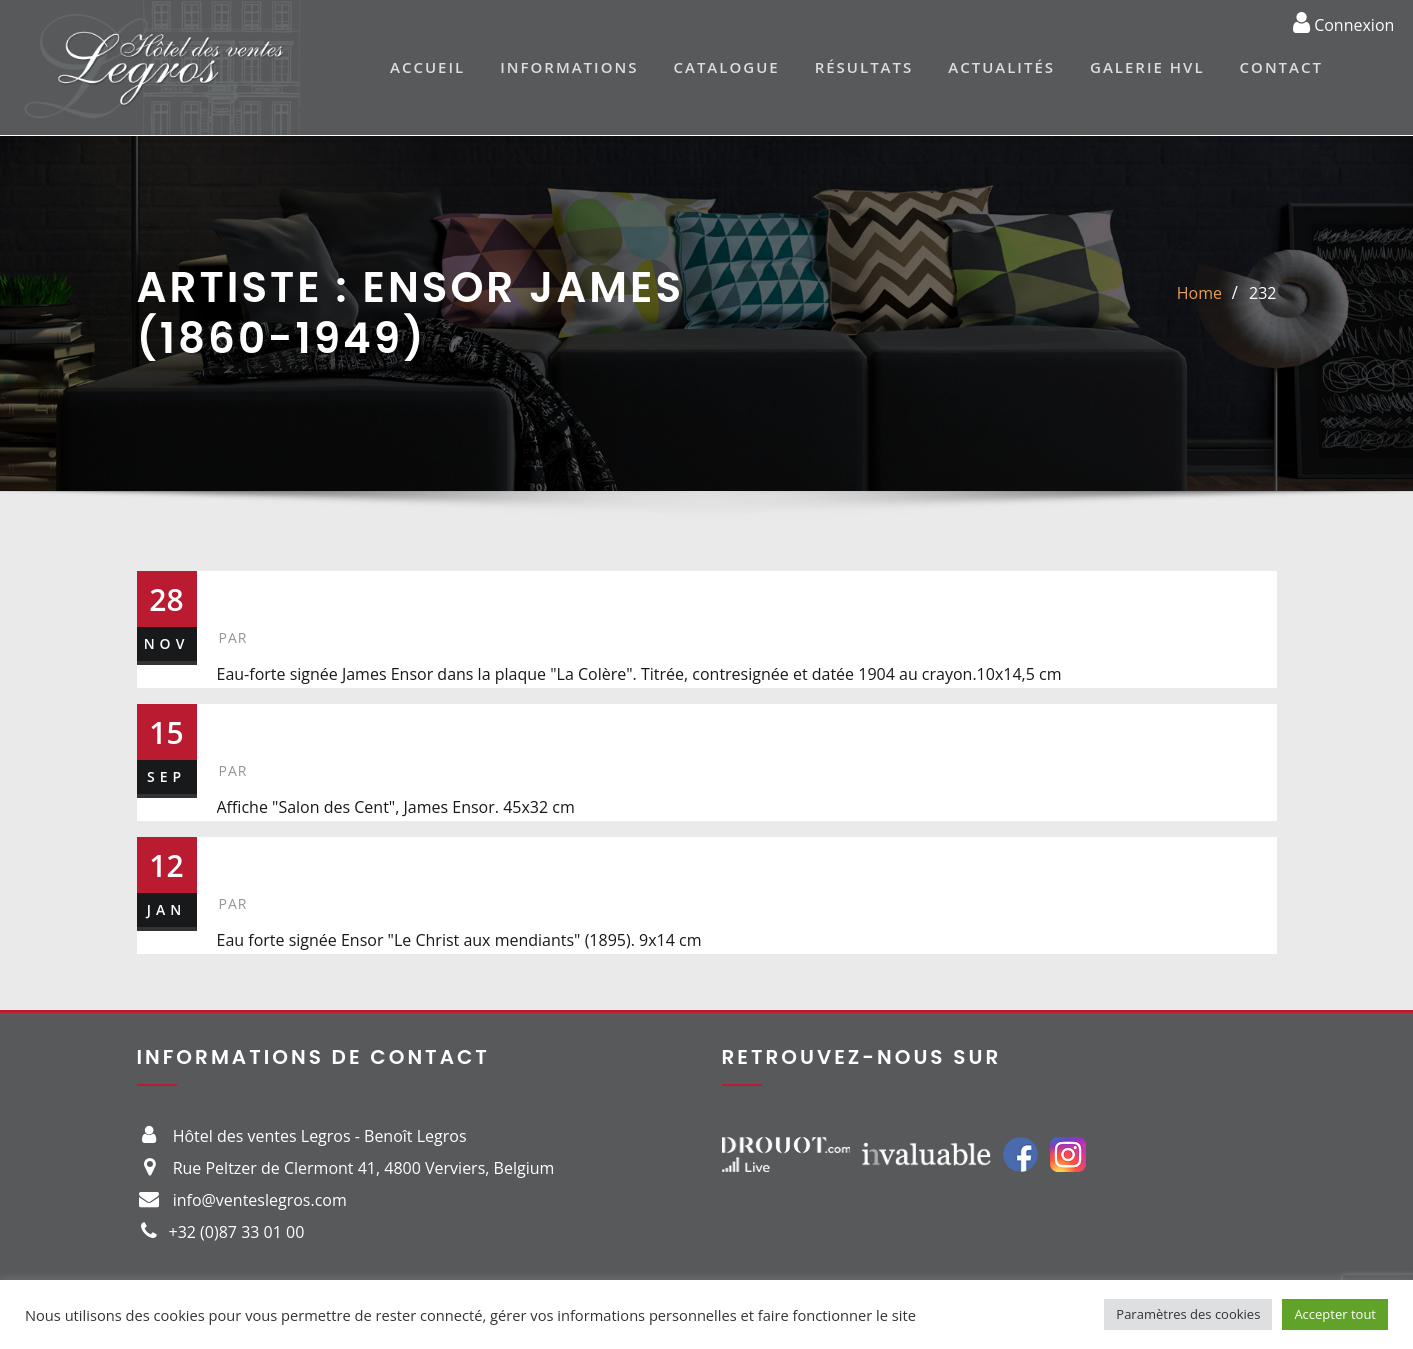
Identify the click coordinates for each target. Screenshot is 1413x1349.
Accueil (427, 67)
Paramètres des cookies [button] (1188, 1314)
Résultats (864, 67)
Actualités (1001, 67)
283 (249, 725)
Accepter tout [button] (1335, 1314)
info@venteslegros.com (260, 1200)
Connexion (1343, 22)
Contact (1281, 67)
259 (249, 858)
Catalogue (726, 67)
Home (1199, 293)
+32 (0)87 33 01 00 (237, 1232)
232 (1262, 293)
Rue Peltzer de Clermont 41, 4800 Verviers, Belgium (364, 1168)
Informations (569, 67)
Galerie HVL (1147, 67)
